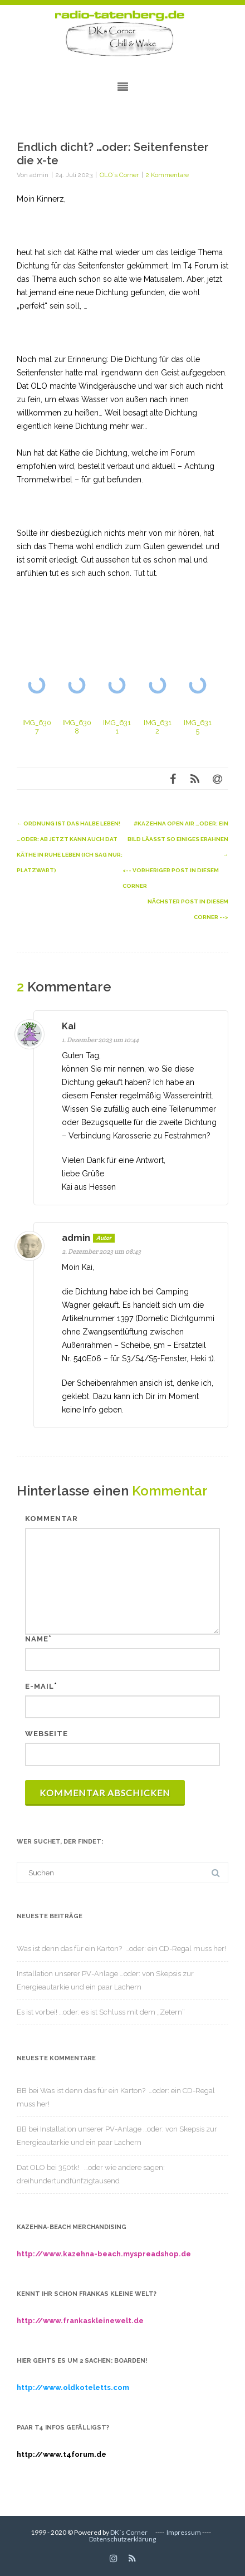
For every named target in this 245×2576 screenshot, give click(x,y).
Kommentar (51, 1518)
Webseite (46, 1733)
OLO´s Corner (119, 175)
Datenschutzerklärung (122, 2539)
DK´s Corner (129, 2532)
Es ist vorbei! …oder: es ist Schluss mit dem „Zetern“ (101, 2012)
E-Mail (39, 1686)
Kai (69, 1026)
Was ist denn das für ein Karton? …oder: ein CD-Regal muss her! (121, 1948)
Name (36, 1639)
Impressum (183, 2532)
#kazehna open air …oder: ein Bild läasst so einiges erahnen (178, 839)
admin (76, 1238)
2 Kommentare (167, 175)
